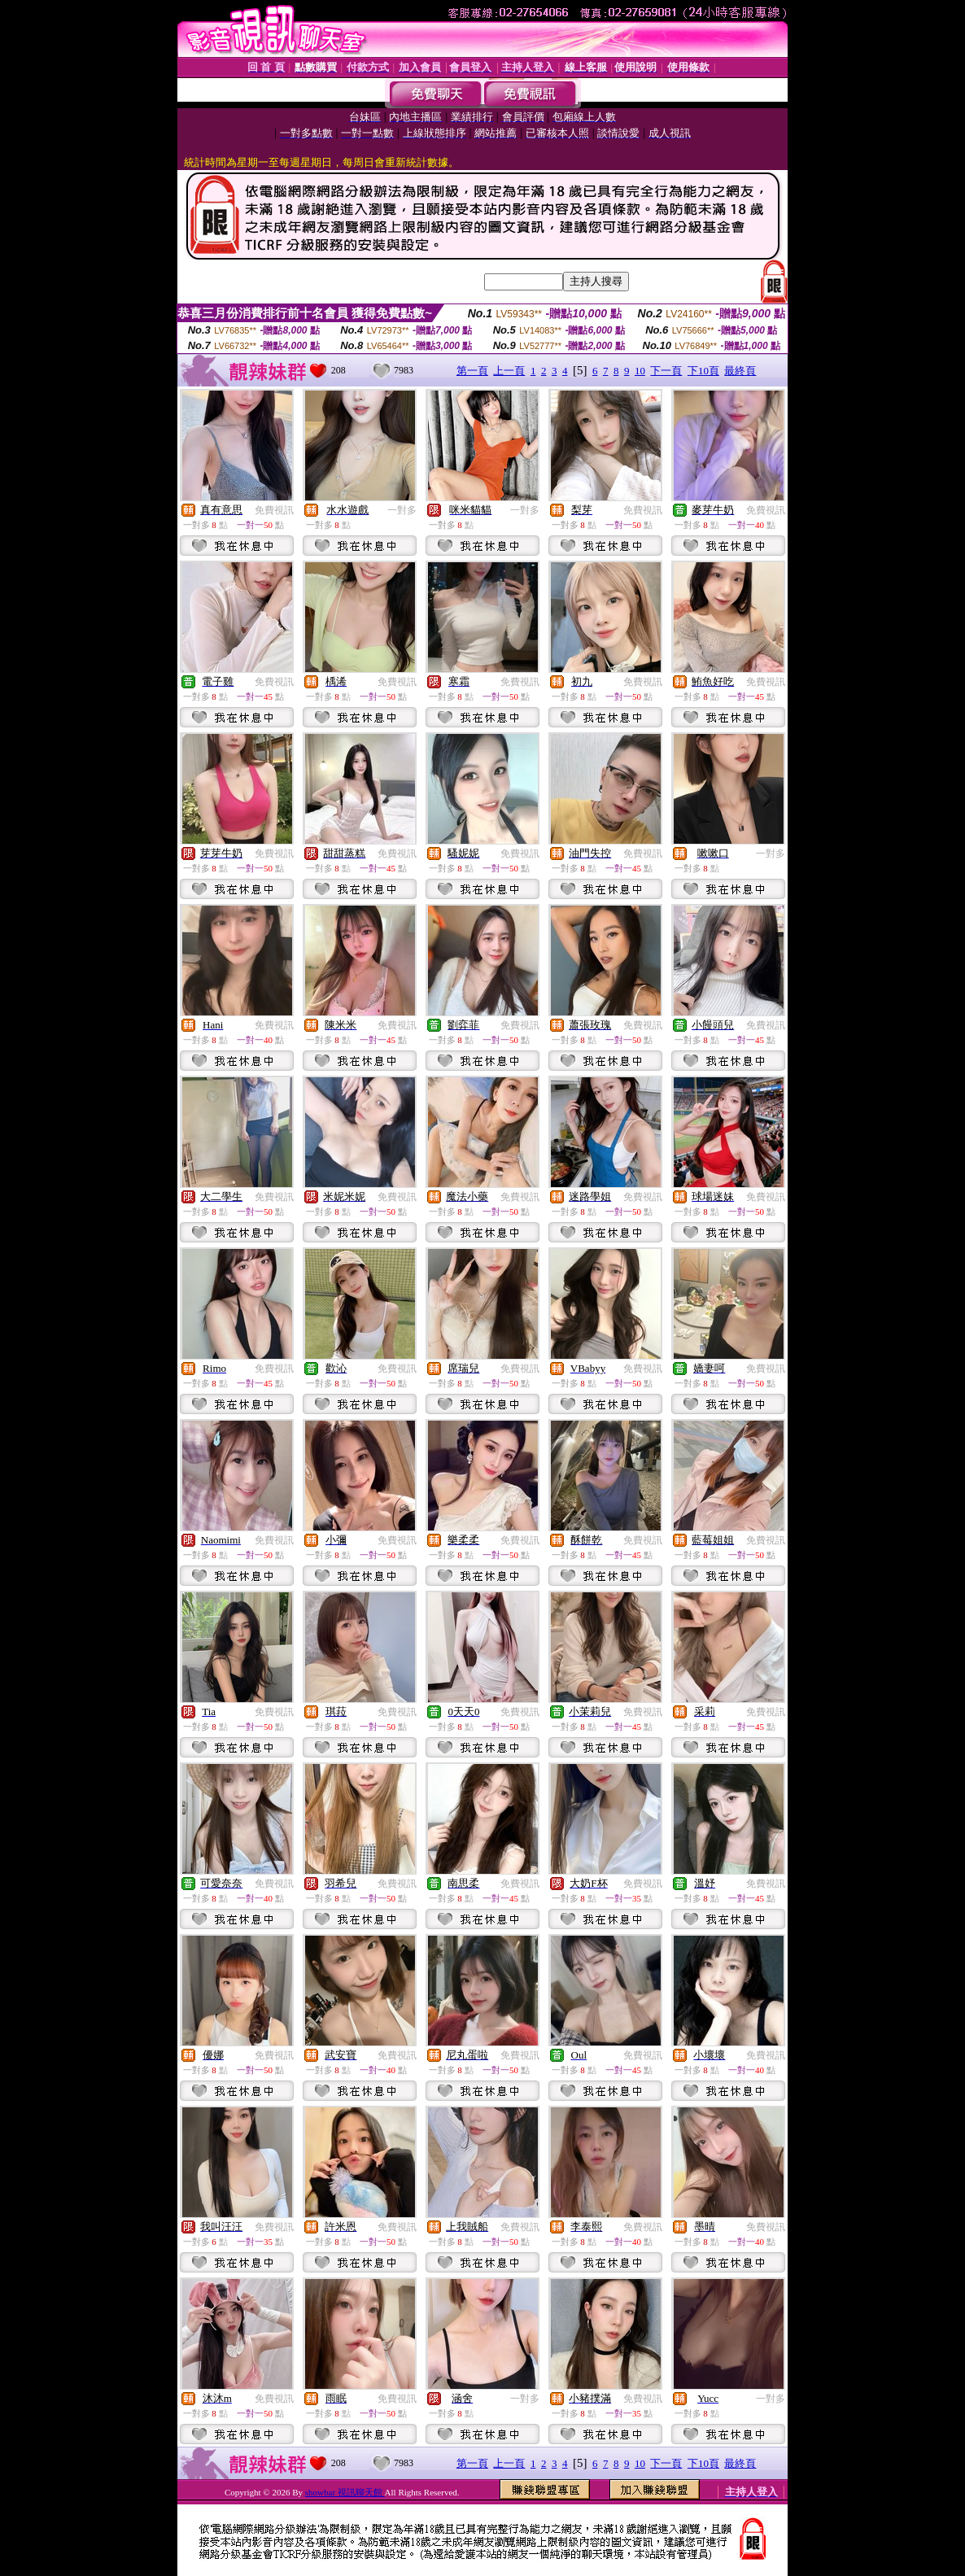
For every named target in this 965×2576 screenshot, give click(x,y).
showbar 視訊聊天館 (345, 2492)
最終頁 (740, 371)
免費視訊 (274, 510)
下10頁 (703, 371)
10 (640, 371)
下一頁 (666, 371)
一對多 (402, 510)
